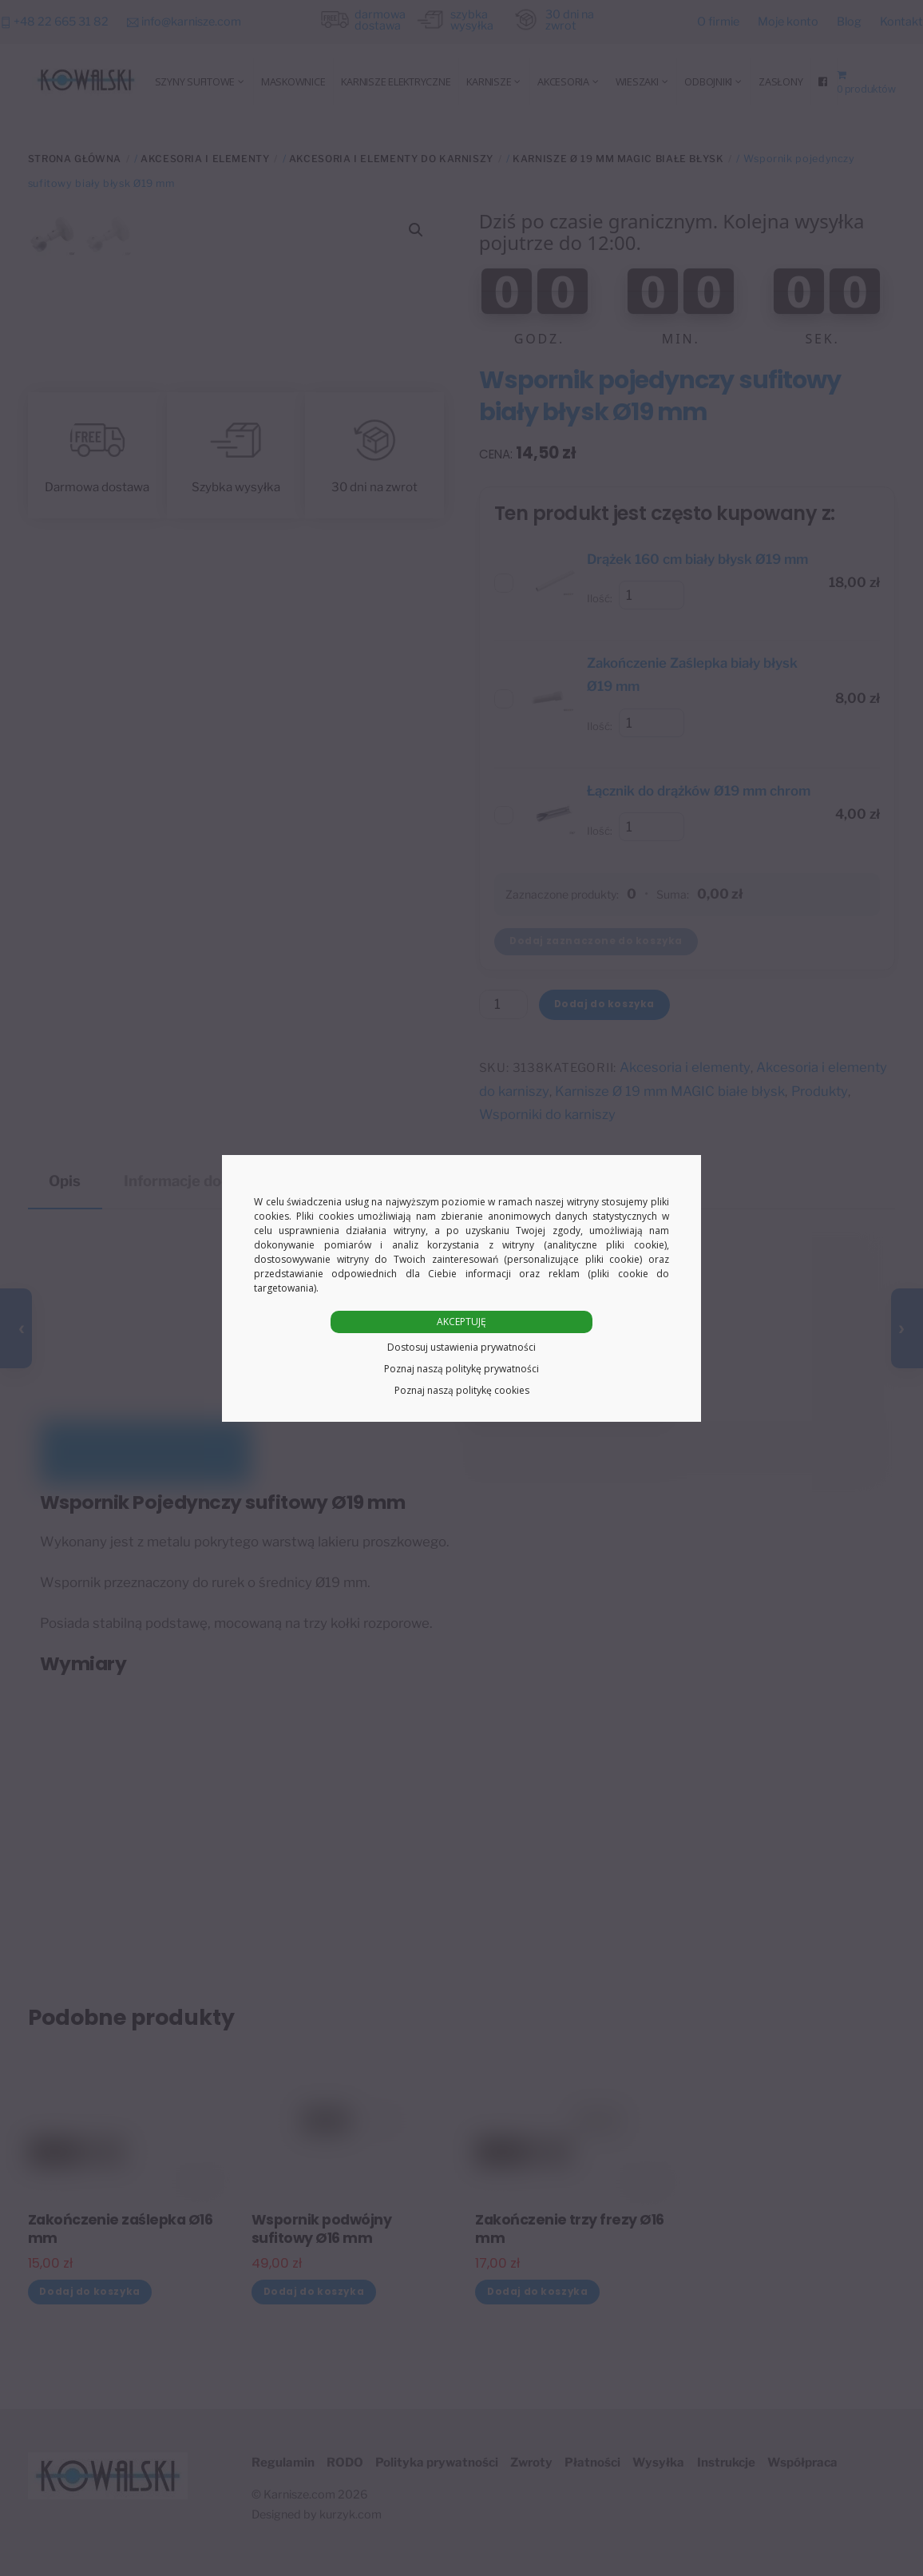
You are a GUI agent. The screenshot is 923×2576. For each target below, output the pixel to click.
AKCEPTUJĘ (461, 1321)
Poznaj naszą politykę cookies (461, 1390)
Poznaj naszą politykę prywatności (461, 1368)
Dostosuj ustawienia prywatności (461, 1347)
